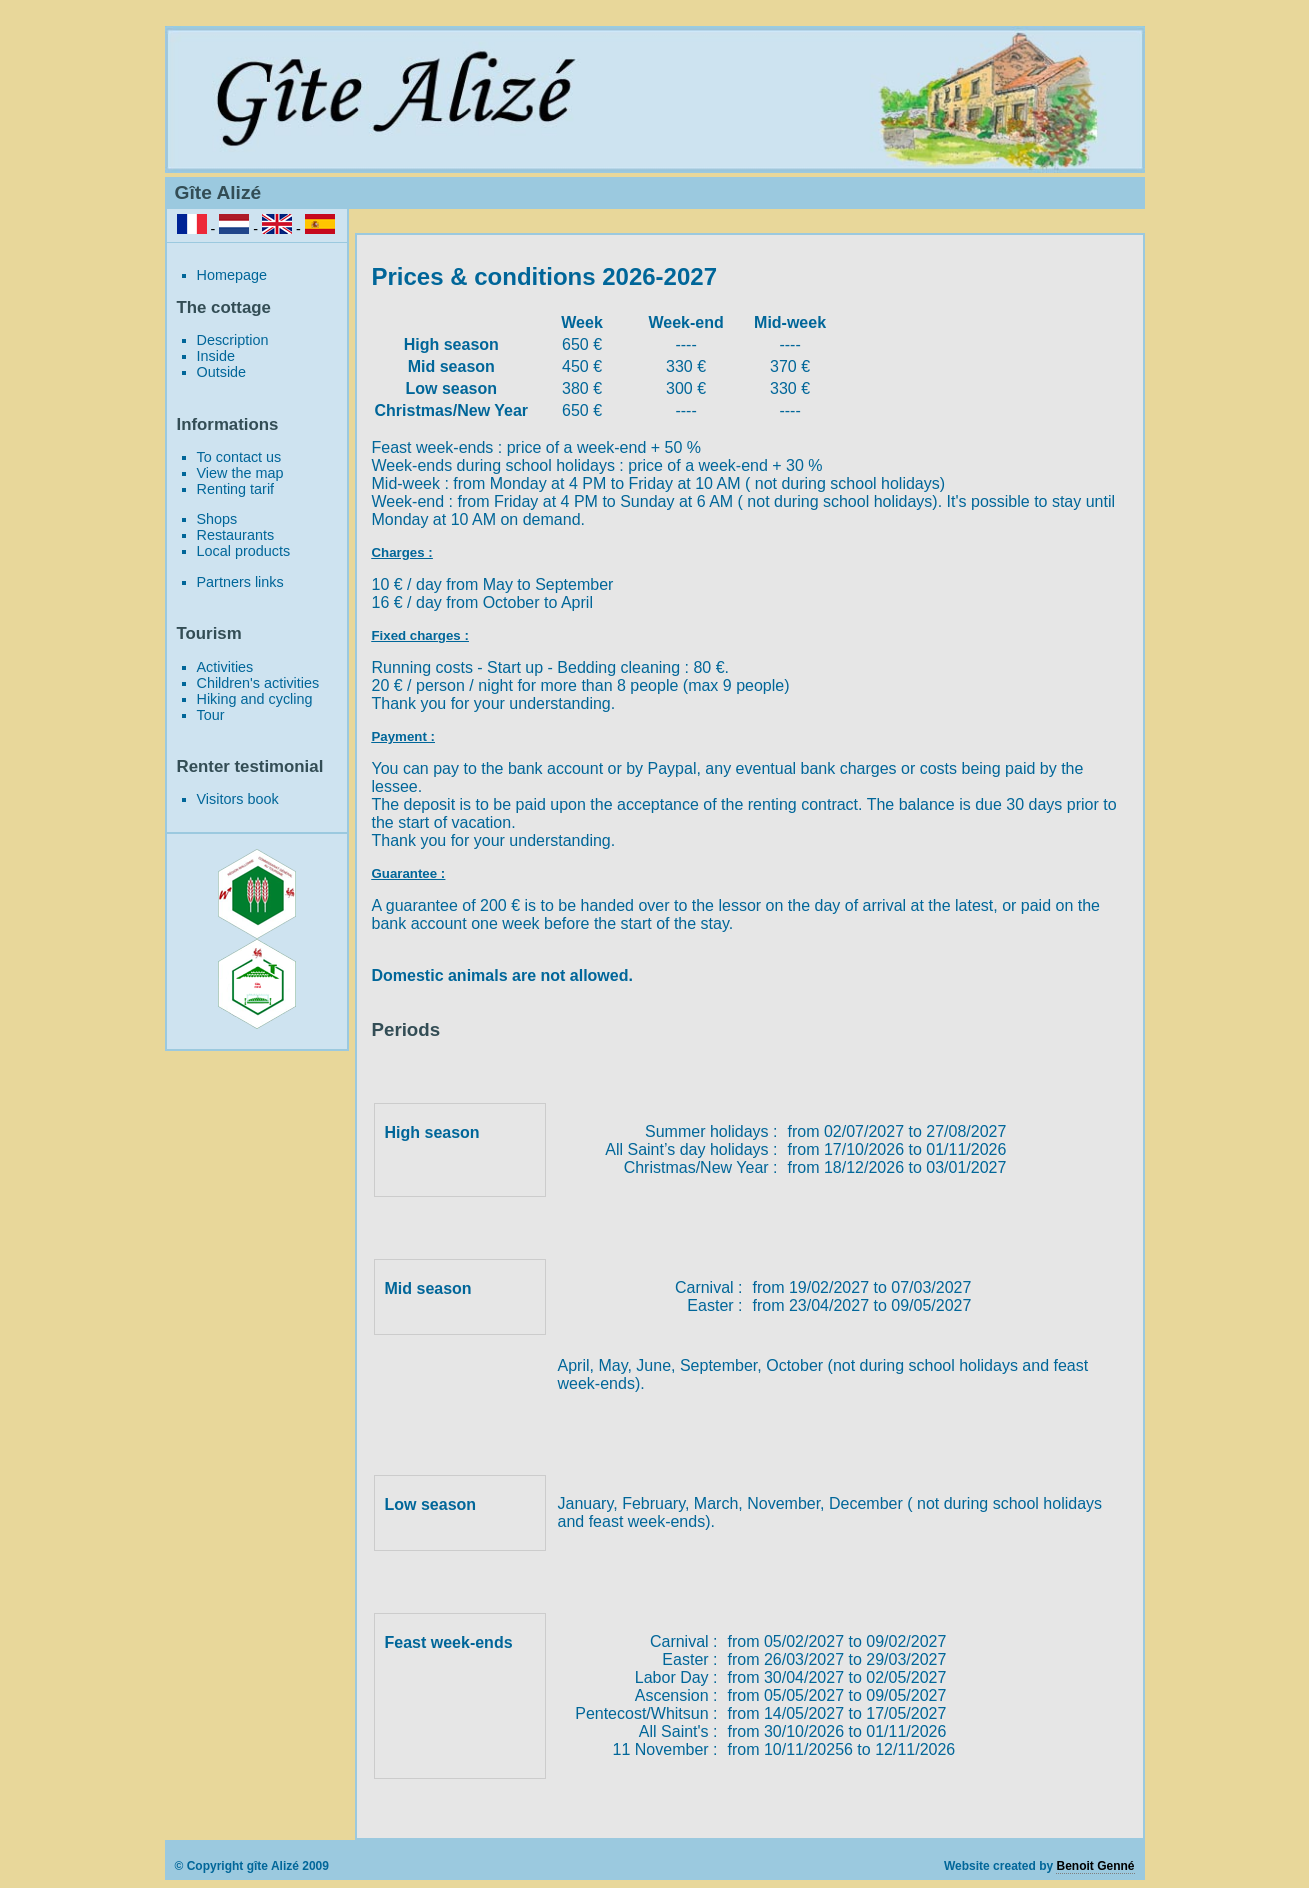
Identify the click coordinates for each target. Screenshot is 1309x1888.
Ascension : (676, 1695)
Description (233, 340)
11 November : (665, 1749)
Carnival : (709, 1287)
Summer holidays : (711, 1131)
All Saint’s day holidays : (691, 1149)
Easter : (714, 1305)
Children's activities (258, 683)
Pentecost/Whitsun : (646, 1713)
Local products (244, 551)
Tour (211, 715)
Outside (222, 372)
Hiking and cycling (255, 699)
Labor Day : (676, 1677)
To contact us (239, 457)
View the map (240, 473)
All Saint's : (678, 1731)
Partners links (240, 582)
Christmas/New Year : (701, 1167)
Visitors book (238, 799)
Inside (216, 356)
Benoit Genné (1095, 1866)
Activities (225, 667)
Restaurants (236, 535)
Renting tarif (236, 489)
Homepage (232, 275)
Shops (217, 519)
